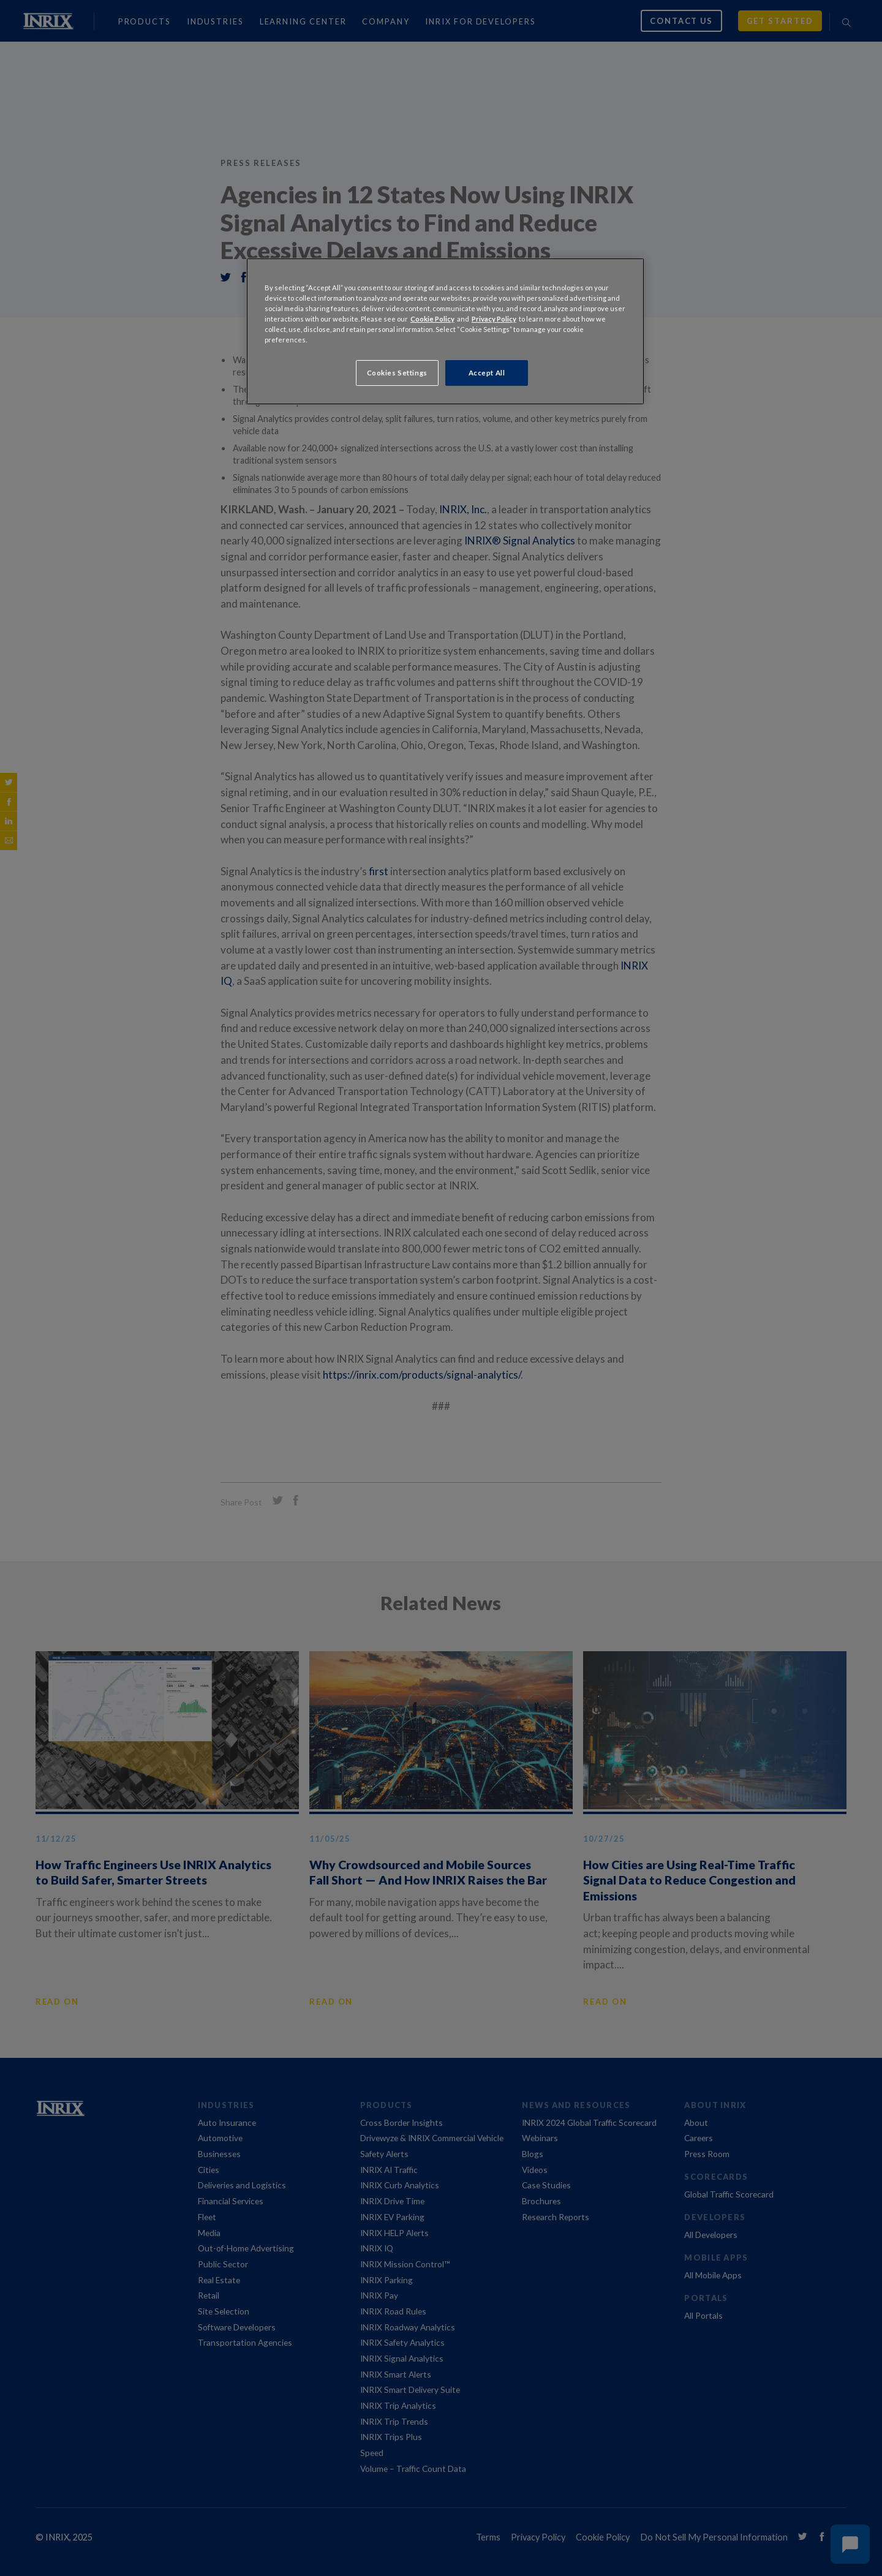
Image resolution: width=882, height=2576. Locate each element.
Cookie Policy (432, 319)
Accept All (487, 373)
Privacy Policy (494, 319)
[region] (445, 331)
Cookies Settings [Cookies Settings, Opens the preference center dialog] (397, 373)
